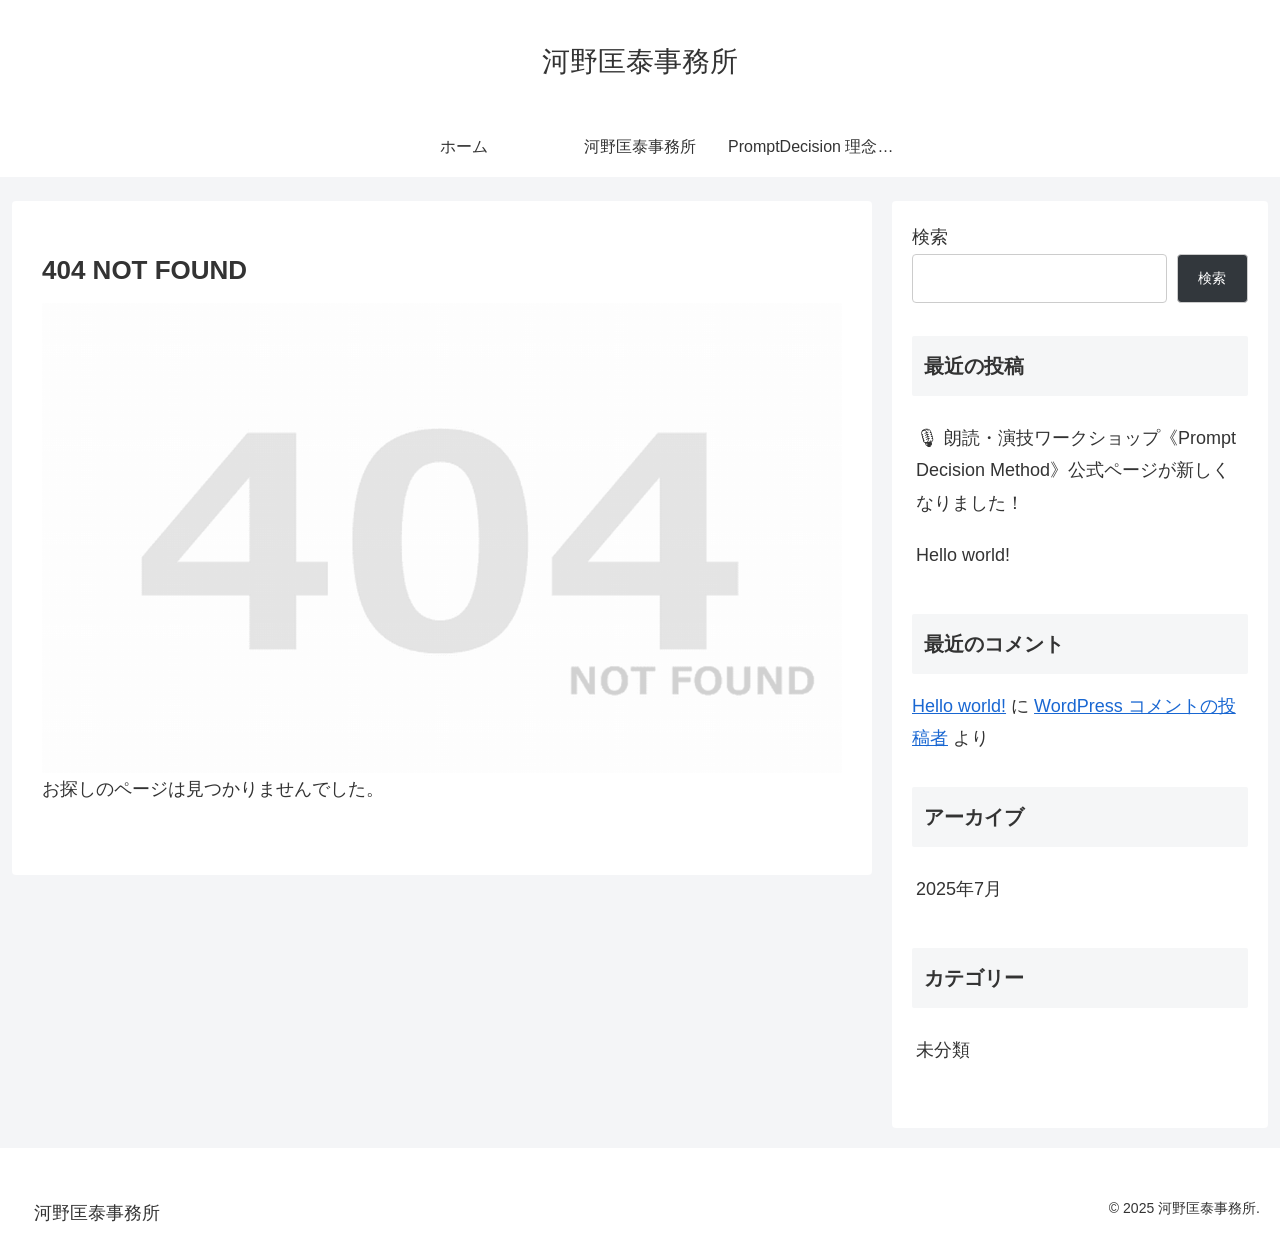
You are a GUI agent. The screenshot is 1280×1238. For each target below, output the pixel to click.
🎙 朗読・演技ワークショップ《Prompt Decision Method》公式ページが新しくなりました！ (1076, 470)
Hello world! (963, 555)
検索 (930, 237)
